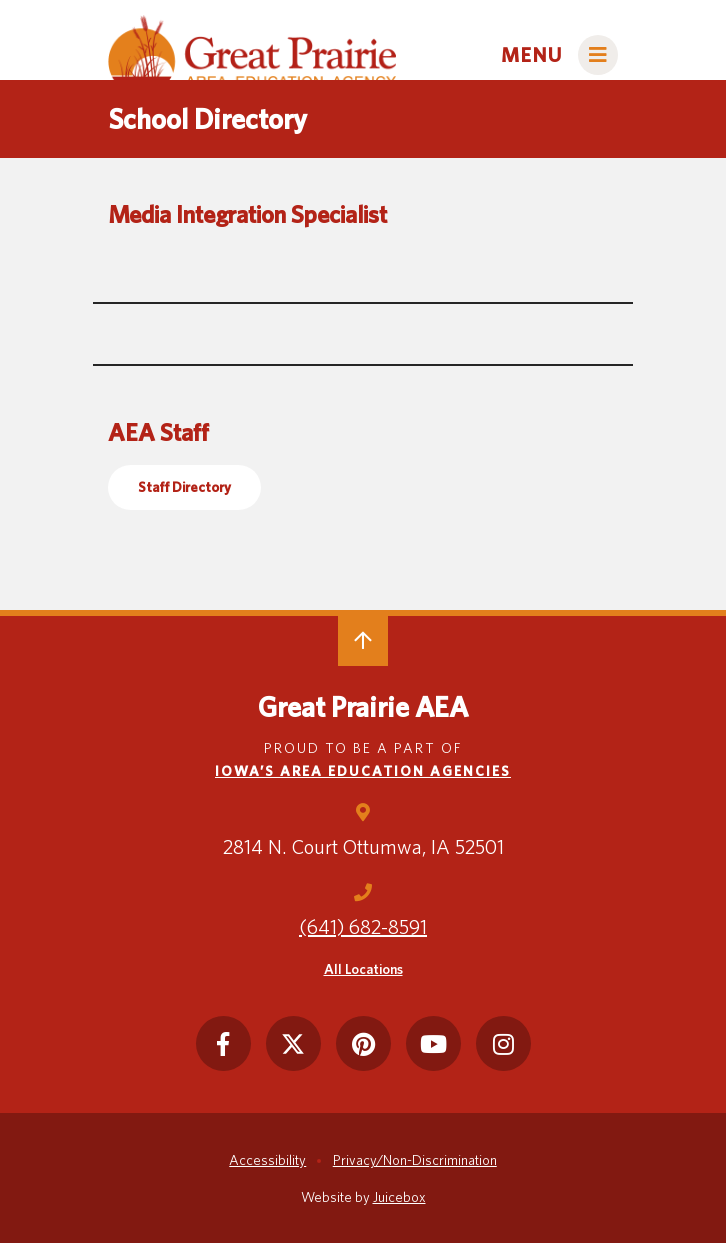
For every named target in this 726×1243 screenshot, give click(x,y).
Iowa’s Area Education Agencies (363, 771)
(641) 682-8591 (363, 927)
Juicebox (399, 1197)
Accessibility (267, 1160)
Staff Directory (184, 487)
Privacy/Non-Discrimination (415, 1160)
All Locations (363, 969)
